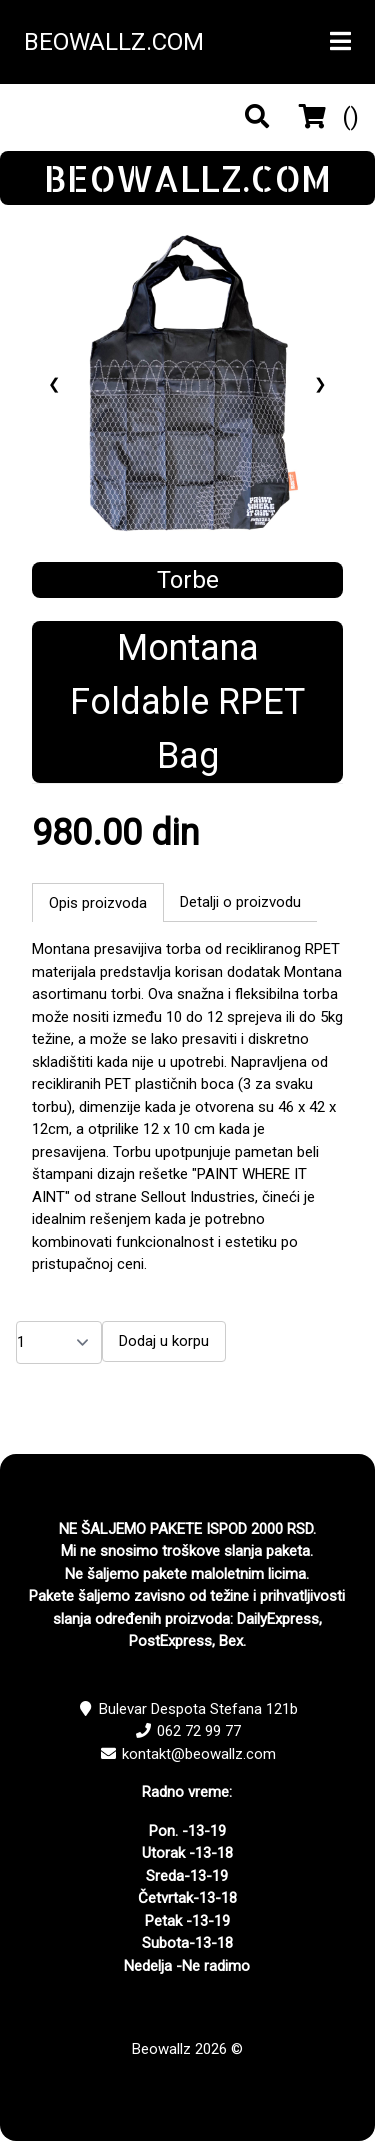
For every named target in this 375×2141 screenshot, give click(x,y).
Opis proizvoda (98, 903)
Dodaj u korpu (164, 1341)
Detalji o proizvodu (240, 902)
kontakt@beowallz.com (199, 1754)
